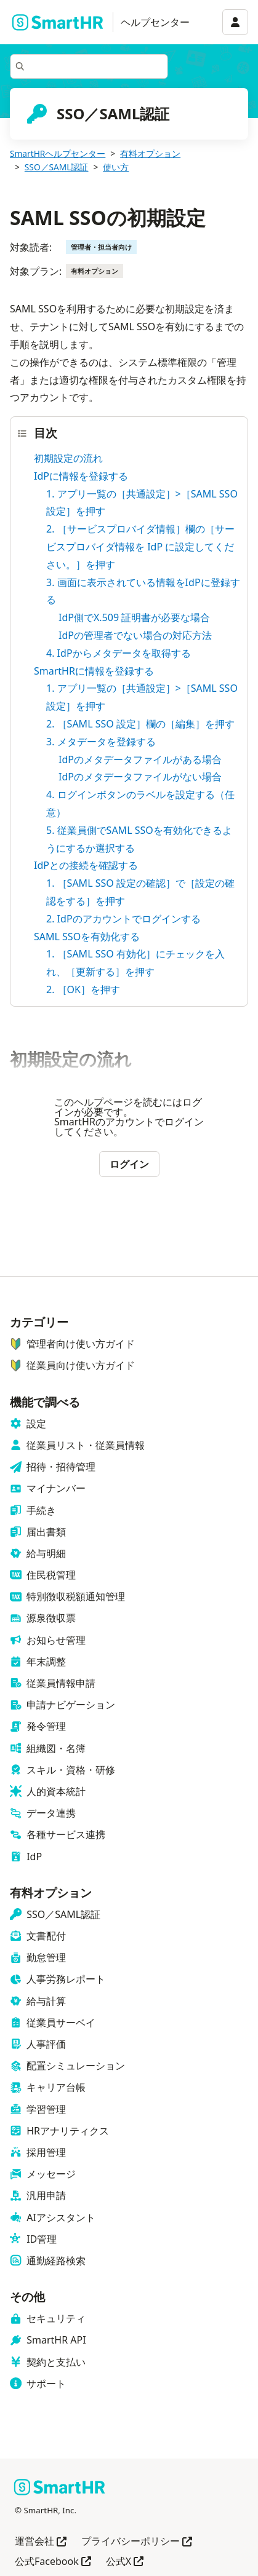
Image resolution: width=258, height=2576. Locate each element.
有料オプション (150, 153)
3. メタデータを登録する (101, 741)
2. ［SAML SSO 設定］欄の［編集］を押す (140, 724)
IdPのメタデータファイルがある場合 (140, 759)
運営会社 (41, 2542)
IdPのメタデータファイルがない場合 (140, 776)
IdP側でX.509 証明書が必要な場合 (134, 617)
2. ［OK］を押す (83, 989)
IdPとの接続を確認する (86, 865)
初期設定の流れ (68, 458)
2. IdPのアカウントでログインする (123, 918)
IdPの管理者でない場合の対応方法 (135, 635)
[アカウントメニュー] (235, 22)
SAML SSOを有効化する (87, 936)
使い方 (116, 167)
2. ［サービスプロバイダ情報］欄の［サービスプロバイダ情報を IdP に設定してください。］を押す (140, 546)
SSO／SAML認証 (57, 167)
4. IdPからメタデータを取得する (118, 653)
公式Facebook (53, 2562)
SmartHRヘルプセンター (57, 153)
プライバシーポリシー (136, 2542)
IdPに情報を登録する (81, 476)
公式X (124, 2562)
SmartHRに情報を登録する (94, 671)
